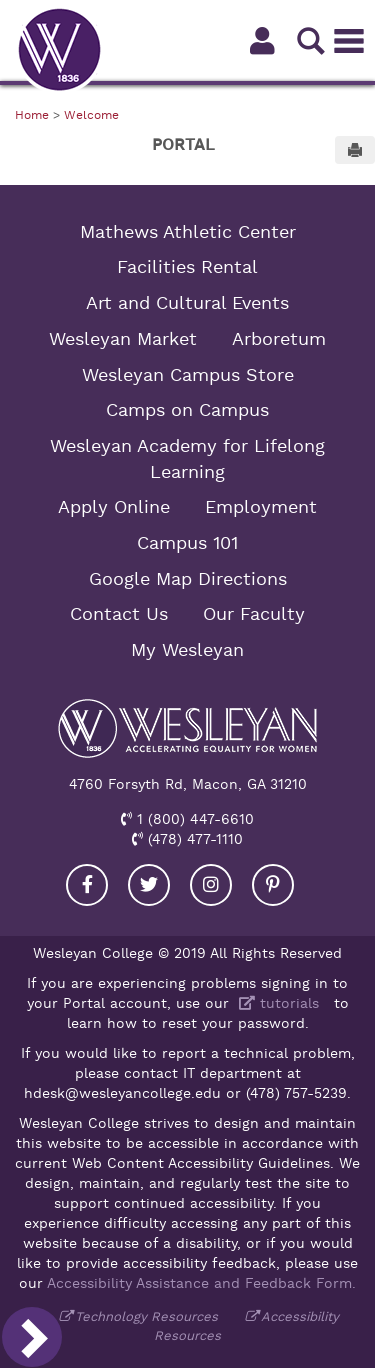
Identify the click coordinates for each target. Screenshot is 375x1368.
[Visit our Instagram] (211, 885)
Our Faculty (254, 614)
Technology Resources (146, 1316)
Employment (261, 507)
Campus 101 (187, 543)
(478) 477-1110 (193, 839)
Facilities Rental (187, 267)
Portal (183, 145)
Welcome (91, 115)
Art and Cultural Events (187, 303)
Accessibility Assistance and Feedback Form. (201, 1283)
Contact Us (119, 614)
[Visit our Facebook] (87, 885)
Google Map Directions (188, 579)
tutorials (276, 1003)
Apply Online (114, 507)
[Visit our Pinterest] (273, 885)
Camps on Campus (187, 410)
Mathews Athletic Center (188, 232)
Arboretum (279, 339)
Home (32, 115)
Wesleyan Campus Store (188, 375)
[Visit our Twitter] (149, 885)
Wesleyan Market (123, 339)
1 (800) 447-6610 (193, 819)
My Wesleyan (187, 650)
